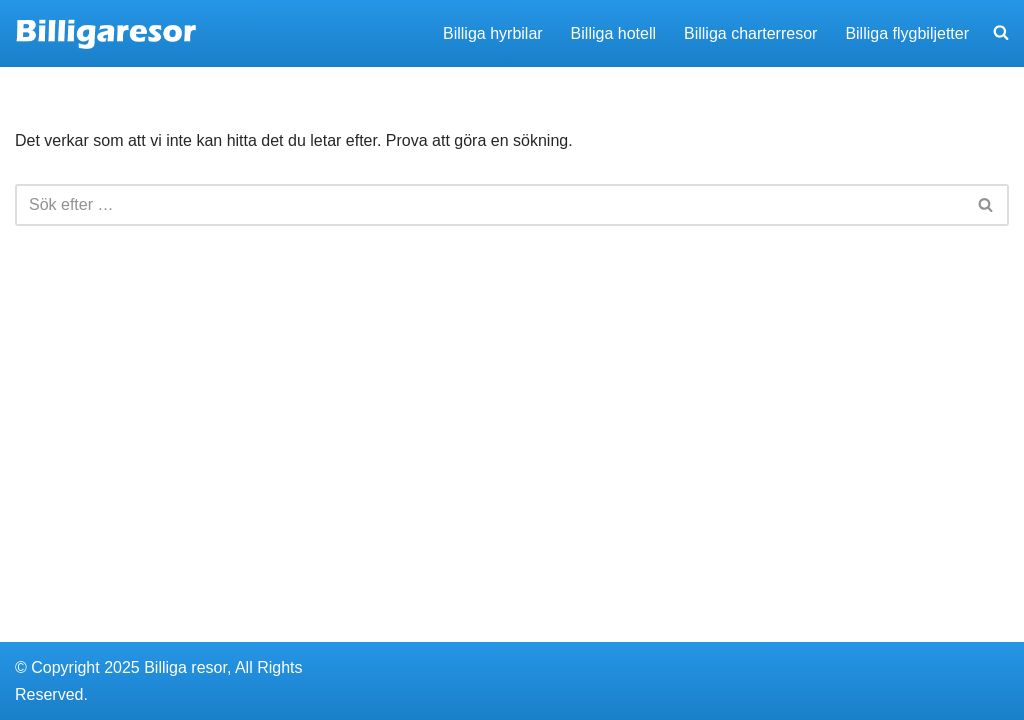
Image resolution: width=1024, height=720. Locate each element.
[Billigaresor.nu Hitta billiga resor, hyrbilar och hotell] (106, 33)
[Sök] (489, 205)
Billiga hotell (613, 33)
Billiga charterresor (750, 33)
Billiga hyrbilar (493, 33)
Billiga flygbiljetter (907, 33)
